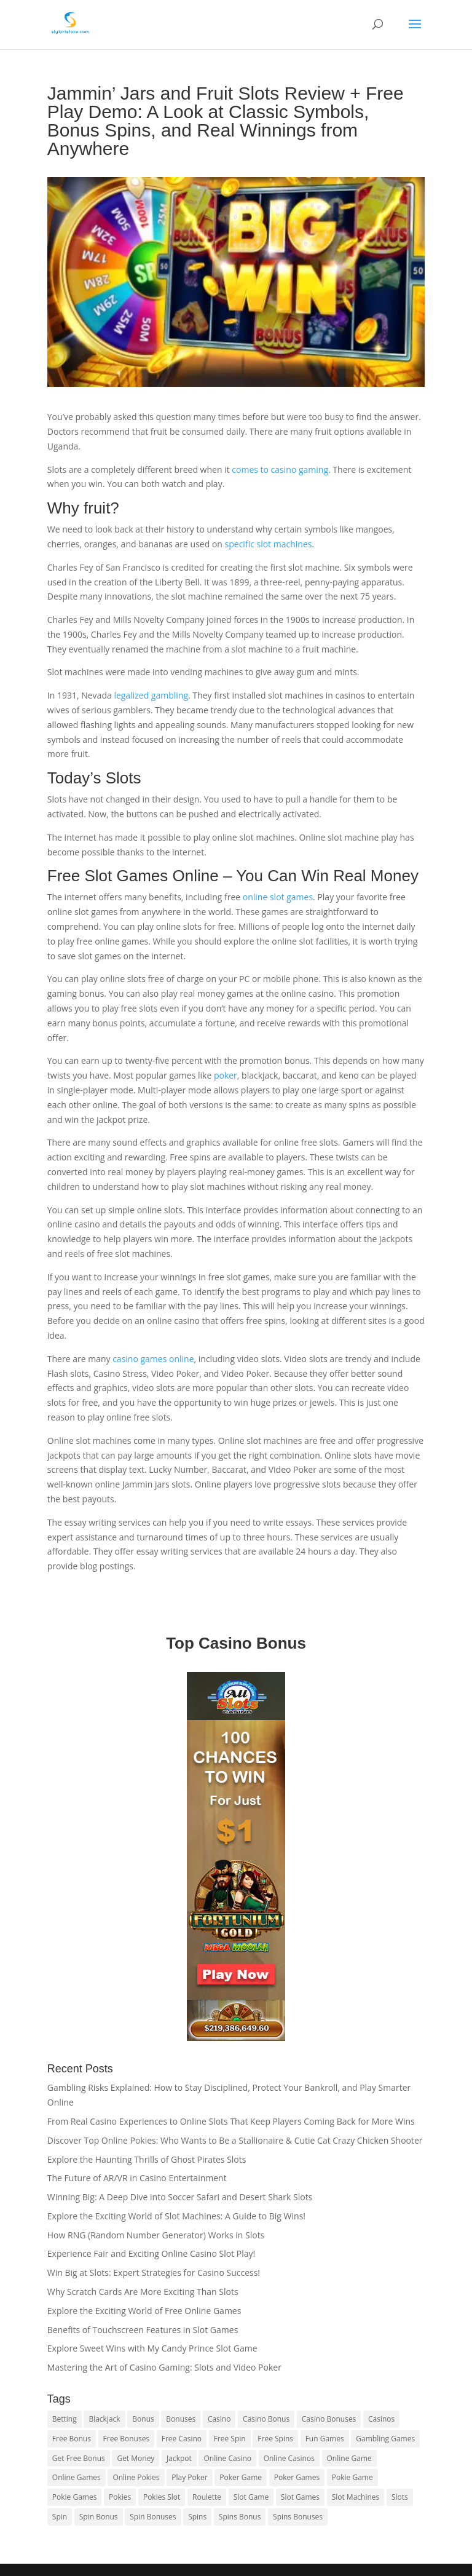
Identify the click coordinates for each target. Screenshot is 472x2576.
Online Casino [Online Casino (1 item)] (227, 2458)
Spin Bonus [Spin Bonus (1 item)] (98, 2516)
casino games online (153, 1359)
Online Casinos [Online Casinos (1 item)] (289, 2458)
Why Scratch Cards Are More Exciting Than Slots (142, 2291)
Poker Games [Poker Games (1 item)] (297, 2477)
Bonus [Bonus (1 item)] (143, 2419)
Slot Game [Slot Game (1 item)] (251, 2497)
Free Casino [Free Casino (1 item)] (182, 2438)
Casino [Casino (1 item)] (219, 2419)
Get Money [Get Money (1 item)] (135, 2458)
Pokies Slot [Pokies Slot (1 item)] (161, 2497)
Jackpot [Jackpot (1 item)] (179, 2458)
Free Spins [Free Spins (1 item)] (275, 2438)
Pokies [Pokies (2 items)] (120, 2497)
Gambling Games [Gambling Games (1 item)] (385, 2438)
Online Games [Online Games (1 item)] (76, 2477)
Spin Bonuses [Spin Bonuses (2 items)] (153, 2516)
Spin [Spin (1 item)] (59, 2516)
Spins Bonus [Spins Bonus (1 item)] (240, 2516)
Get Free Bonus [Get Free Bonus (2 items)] (78, 2458)
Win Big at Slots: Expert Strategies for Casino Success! (153, 2272)
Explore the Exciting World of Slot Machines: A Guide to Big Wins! (176, 2216)
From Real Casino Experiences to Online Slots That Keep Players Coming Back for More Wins (231, 2121)
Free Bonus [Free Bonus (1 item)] (71, 2438)
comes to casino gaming (280, 469)
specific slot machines (268, 544)
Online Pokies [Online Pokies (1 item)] (135, 2477)
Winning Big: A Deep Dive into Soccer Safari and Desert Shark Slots (180, 2197)
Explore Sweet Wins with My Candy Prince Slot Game (152, 2348)
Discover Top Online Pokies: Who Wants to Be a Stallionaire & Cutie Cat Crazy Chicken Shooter (235, 2140)
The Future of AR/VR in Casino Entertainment (137, 2178)
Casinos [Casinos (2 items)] (381, 2419)
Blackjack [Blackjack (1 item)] (104, 2419)
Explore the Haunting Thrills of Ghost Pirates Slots (146, 2159)
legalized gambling (151, 695)
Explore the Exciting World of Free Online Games (144, 2310)
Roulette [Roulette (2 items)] (206, 2497)
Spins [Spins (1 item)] (197, 2516)
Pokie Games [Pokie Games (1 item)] (74, 2497)
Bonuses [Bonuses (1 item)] (180, 2419)
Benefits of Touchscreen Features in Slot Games (142, 2330)
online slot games (276, 897)
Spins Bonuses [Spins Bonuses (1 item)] (298, 2516)
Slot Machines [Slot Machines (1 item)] (356, 2497)
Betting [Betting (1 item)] (64, 2419)
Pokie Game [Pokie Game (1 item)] (352, 2477)
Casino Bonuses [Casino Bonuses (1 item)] (329, 2419)
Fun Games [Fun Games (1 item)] (324, 2438)
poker (225, 1075)
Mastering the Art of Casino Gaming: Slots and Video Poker (164, 2367)
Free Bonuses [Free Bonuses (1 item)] (126, 2438)
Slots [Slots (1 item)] (399, 2497)
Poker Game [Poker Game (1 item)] (240, 2477)
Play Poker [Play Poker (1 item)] (189, 2477)
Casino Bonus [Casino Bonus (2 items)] (266, 2419)
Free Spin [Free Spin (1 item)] (230, 2438)
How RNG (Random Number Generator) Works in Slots (156, 2235)
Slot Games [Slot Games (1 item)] (300, 2497)
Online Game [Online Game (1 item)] (349, 2458)
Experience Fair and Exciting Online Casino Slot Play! (151, 2253)
